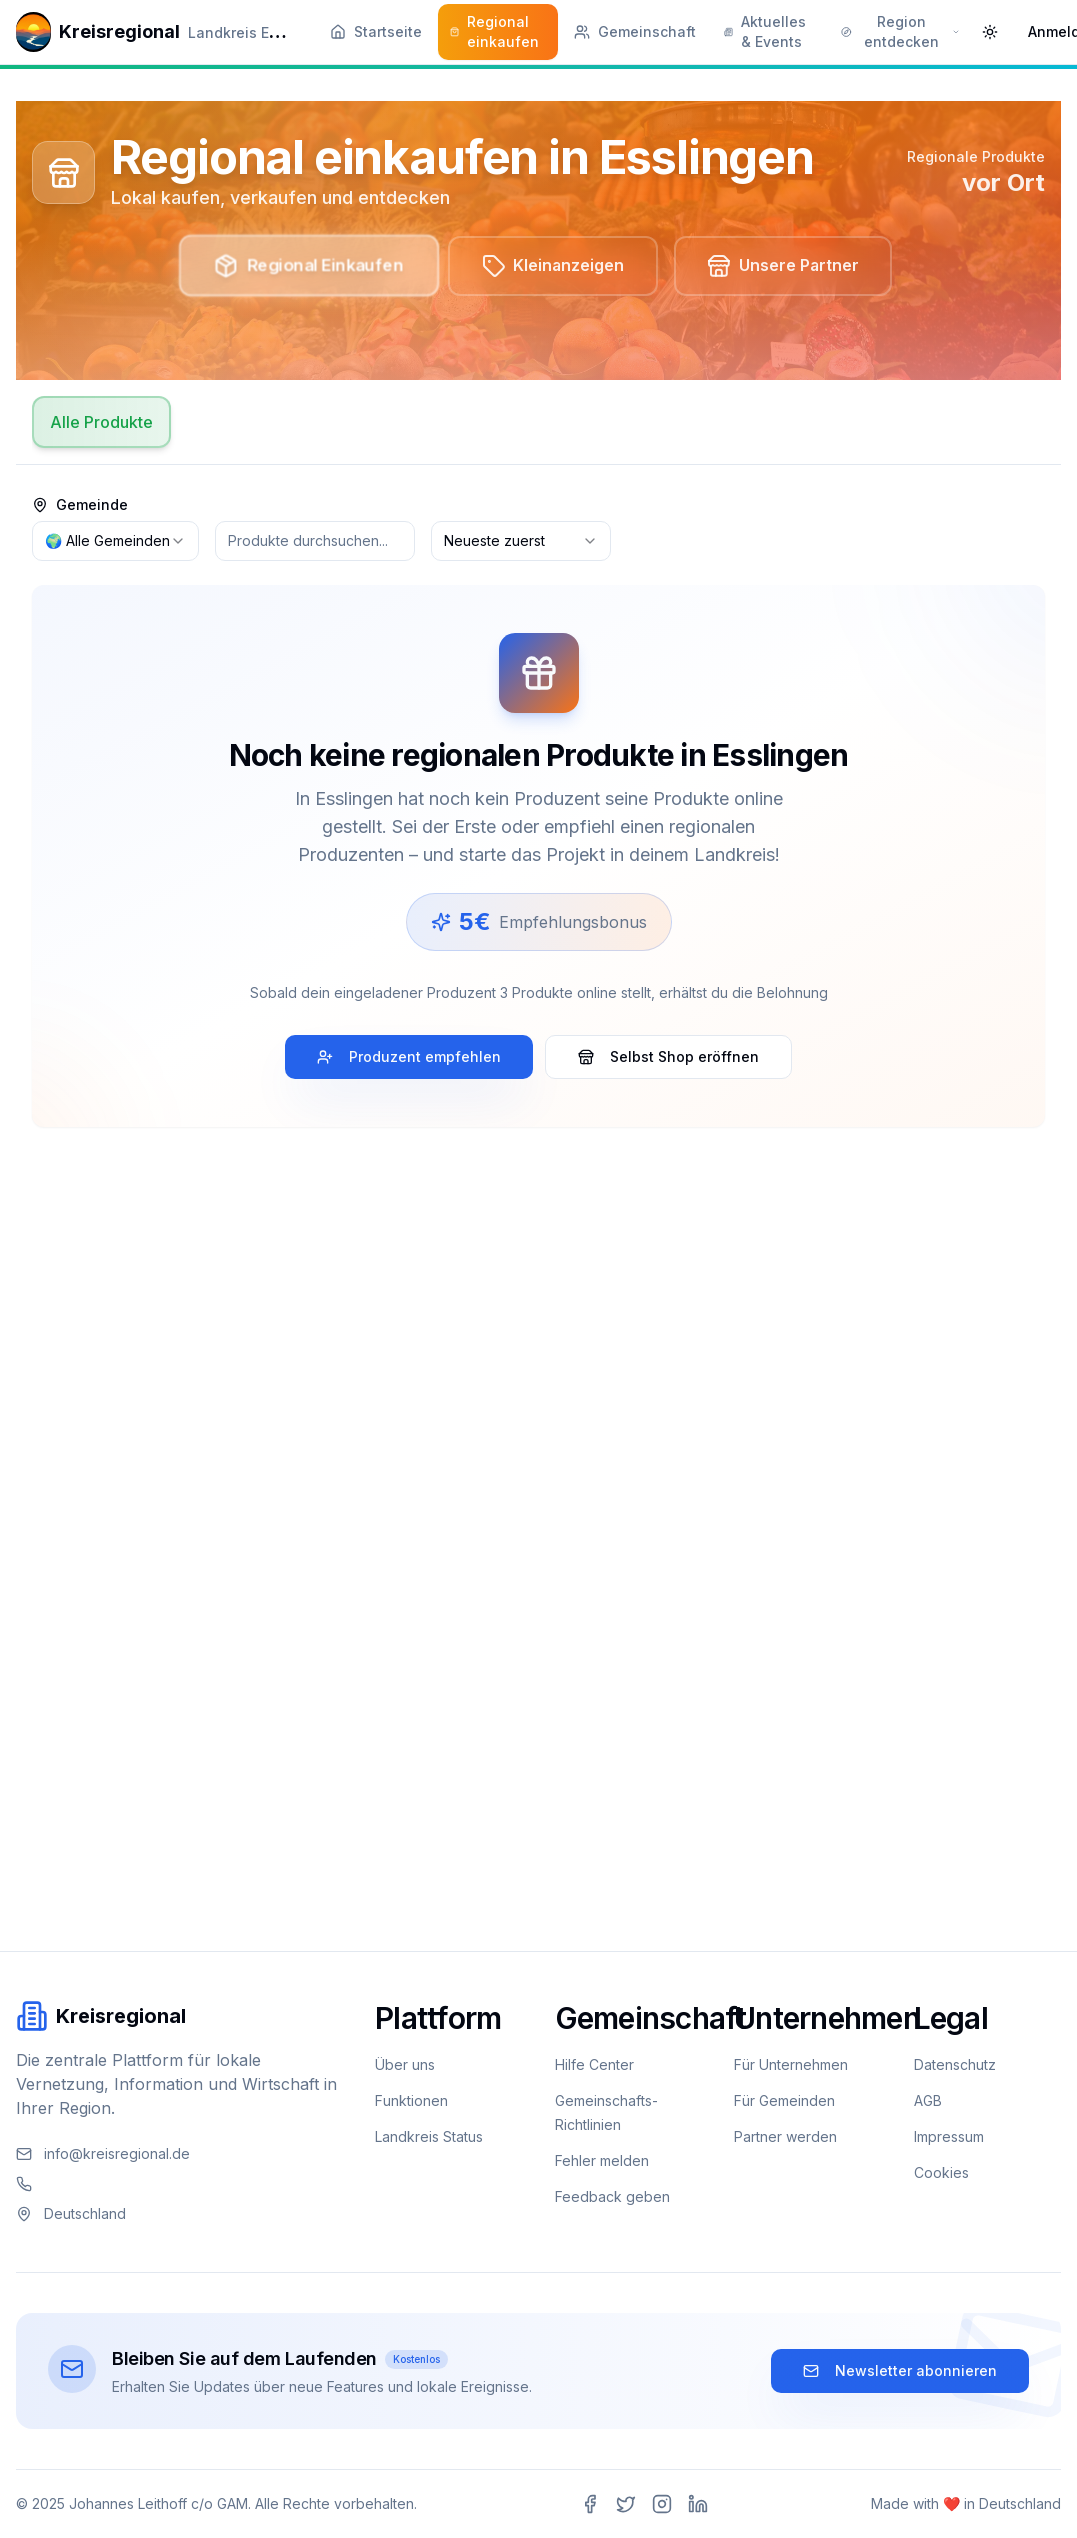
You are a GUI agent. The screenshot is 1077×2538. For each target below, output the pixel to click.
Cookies (941, 2172)
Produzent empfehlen (409, 1057)
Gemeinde (80, 506)
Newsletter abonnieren (900, 2370)
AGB (928, 2100)
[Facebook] (590, 2504)
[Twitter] (626, 2504)
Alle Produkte (101, 423)
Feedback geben (612, 2196)
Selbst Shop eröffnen (668, 1057)
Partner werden (785, 2136)
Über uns (405, 2064)
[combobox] (115, 542)
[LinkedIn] (698, 2504)
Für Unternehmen (791, 2064)
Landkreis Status (429, 2136)
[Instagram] (662, 2504)
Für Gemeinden (784, 2100)
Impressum (949, 2136)
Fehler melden (602, 2160)
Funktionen (411, 2100)
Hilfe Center (594, 2064)
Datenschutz (955, 2064)
